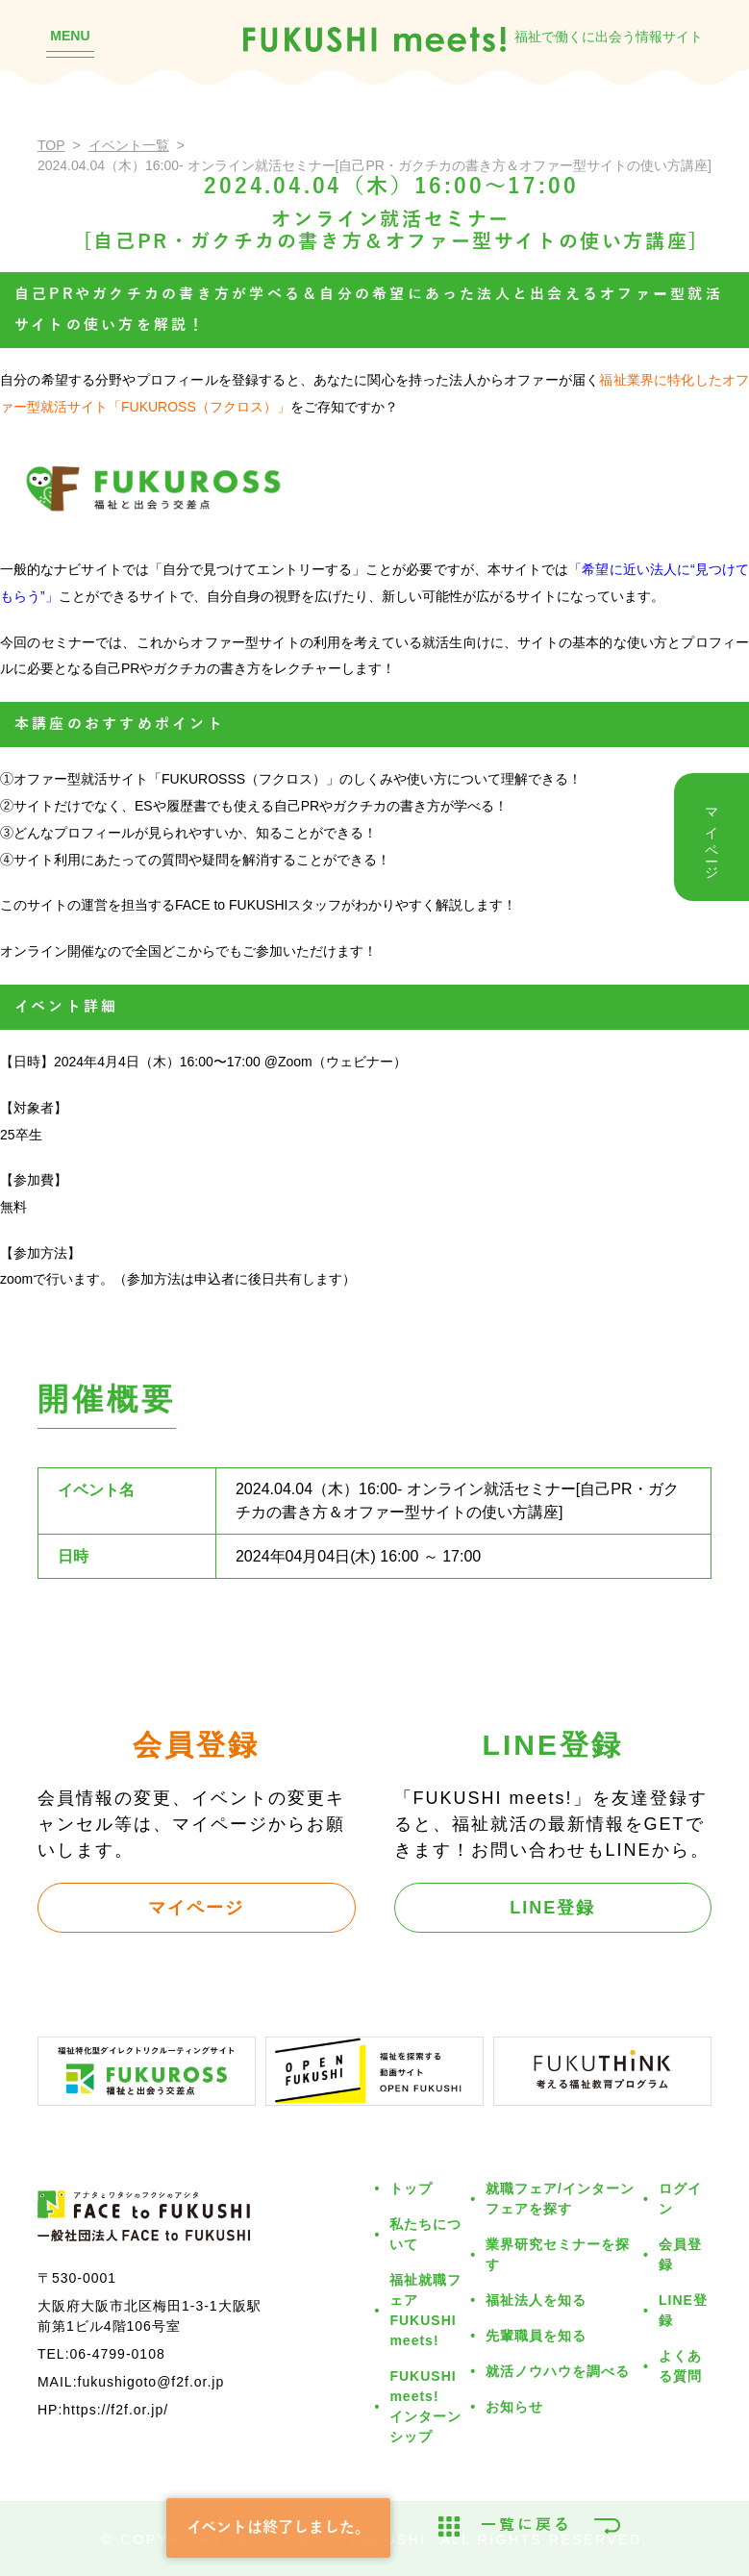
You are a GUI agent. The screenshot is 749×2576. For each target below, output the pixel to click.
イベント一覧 (128, 145)
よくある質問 (680, 2366)
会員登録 (680, 2254)
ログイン (680, 2198)
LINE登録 (552, 1907)
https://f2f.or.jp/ (115, 2409)
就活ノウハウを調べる (558, 2371)
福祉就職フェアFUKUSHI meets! (425, 2310)
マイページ (196, 1907)
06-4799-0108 (117, 2354)
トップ (411, 2188)
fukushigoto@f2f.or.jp (151, 2381)
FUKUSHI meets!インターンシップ (425, 2406)
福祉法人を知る (536, 2300)
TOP (51, 145)
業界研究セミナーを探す (558, 2254)
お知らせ (514, 2406)
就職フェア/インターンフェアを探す (560, 2198)
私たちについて (425, 2234)
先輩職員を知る (536, 2335)
